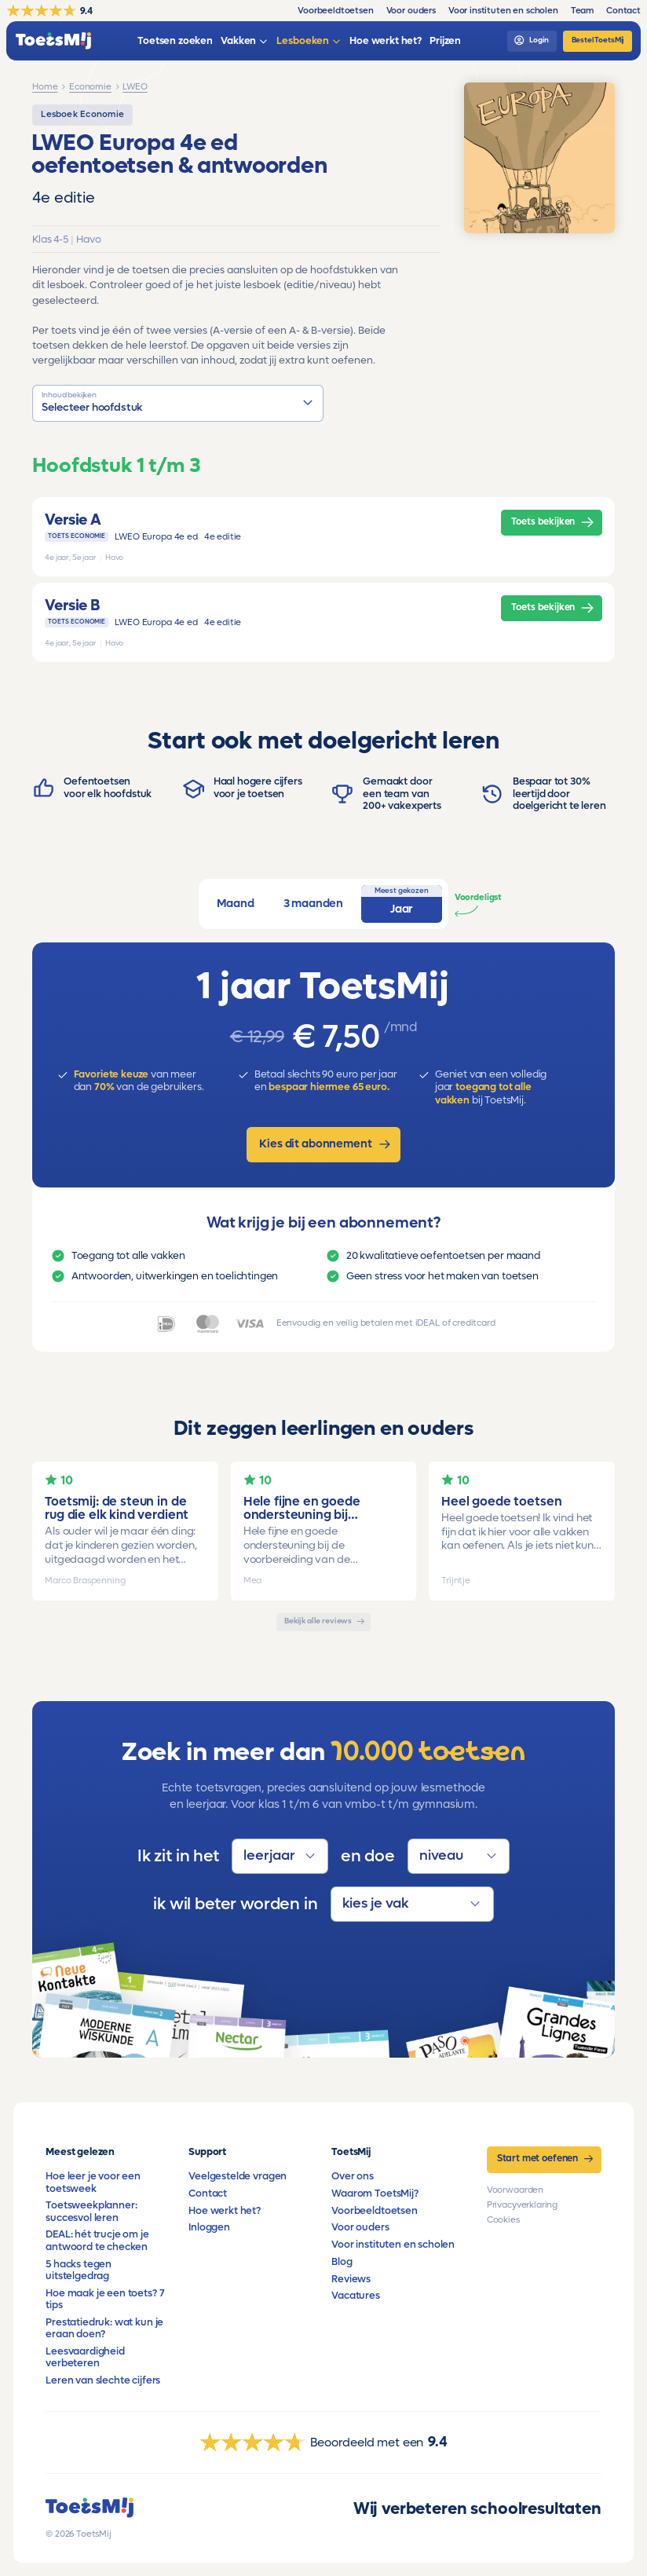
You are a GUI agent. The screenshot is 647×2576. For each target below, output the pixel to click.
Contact (207, 2193)
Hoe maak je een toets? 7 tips (105, 2299)
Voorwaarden (515, 2190)
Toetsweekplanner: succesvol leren (91, 2211)
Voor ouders (360, 2227)
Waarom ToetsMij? (374, 2193)
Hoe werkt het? (224, 2211)
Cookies (503, 2220)
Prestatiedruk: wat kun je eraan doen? (104, 2328)
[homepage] (53, 41)
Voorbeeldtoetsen (374, 2211)
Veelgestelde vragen (237, 2176)
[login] (532, 41)
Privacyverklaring (522, 2205)
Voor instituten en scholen (393, 2244)
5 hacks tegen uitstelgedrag (78, 2270)
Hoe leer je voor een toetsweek (93, 2182)
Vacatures (355, 2295)
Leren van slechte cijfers (103, 2380)
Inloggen (209, 2227)
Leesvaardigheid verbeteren (85, 2357)
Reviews (351, 2279)
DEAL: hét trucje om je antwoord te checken (97, 2240)
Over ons (352, 2176)
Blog (341, 2262)
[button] (178, 403)
